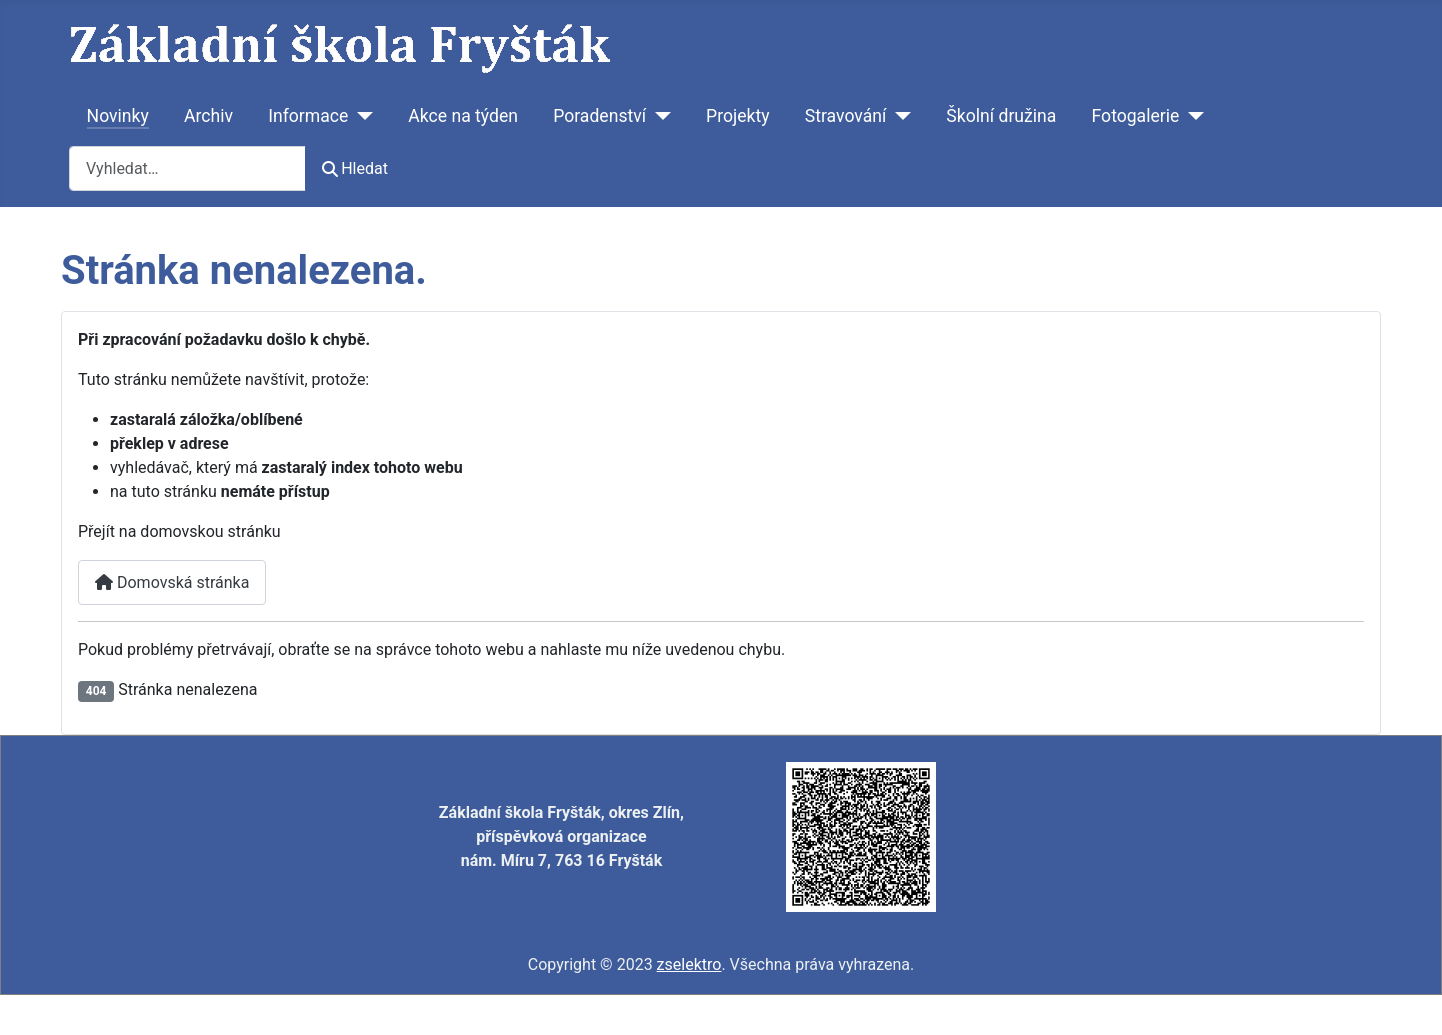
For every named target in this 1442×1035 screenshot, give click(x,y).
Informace (308, 116)
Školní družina (1001, 116)
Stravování (846, 116)
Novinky (118, 116)
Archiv (208, 116)
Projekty (737, 116)
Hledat (355, 168)
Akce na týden (463, 116)
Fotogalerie (1136, 116)
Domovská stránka (172, 582)
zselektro (689, 964)
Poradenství (599, 116)
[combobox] (187, 168)
